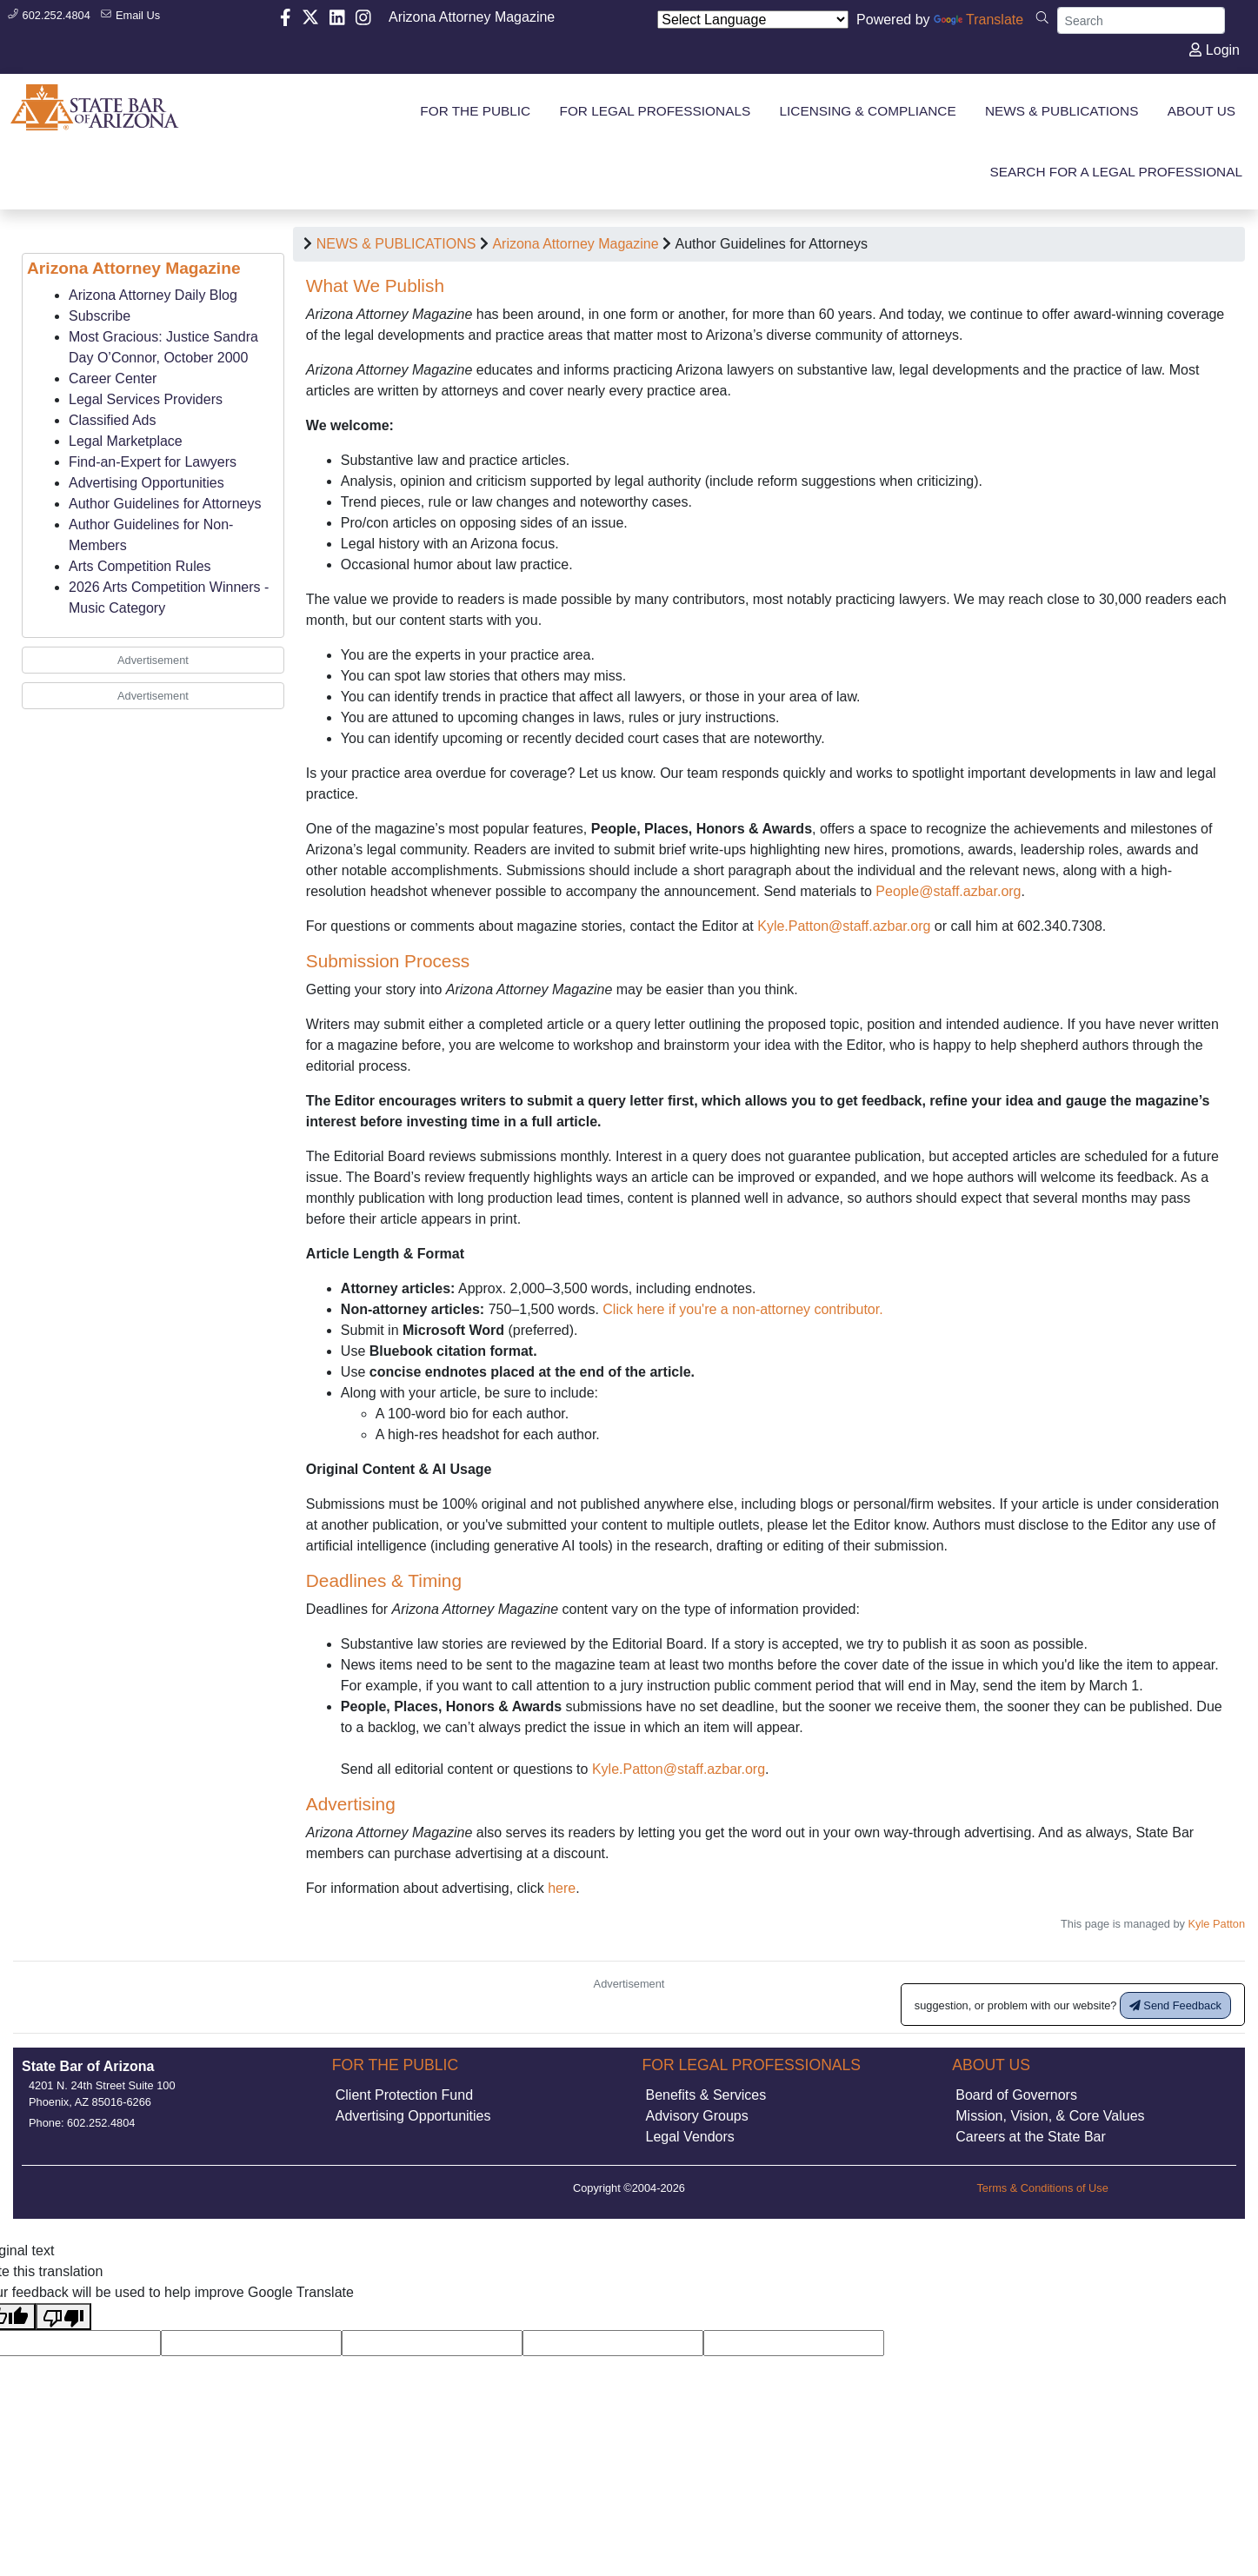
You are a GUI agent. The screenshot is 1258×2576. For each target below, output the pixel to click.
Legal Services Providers (146, 399)
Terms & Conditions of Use (1042, 2201)
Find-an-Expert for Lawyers (152, 462)
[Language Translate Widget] (753, 19)
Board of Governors (1016, 2108)
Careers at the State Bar (1030, 2149)
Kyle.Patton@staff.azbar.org (843, 926)
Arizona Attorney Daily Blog (153, 295)
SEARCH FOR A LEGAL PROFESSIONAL (1116, 171)
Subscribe (99, 316)
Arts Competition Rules (140, 566)
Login (1214, 50)
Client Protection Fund (404, 2108)
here (562, 1888)
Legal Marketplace (126, 441)
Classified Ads (112, 420)
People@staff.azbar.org (948, 891)
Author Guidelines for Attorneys (165, 503)
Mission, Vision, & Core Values (1049, 2128)
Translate (978, 19)
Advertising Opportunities (146, 482)
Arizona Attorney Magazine (472, 17)
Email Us (130, 15)
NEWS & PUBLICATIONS (396, 243)
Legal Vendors (690, 2149)
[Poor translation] (63, 2329)
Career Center (112, 378)
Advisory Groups (697, 2128)
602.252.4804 (48, 15)
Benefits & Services (706, 2108)
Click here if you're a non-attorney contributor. (742, 1309)
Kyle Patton (1216, 1923)
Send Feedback (1175, 2018)
